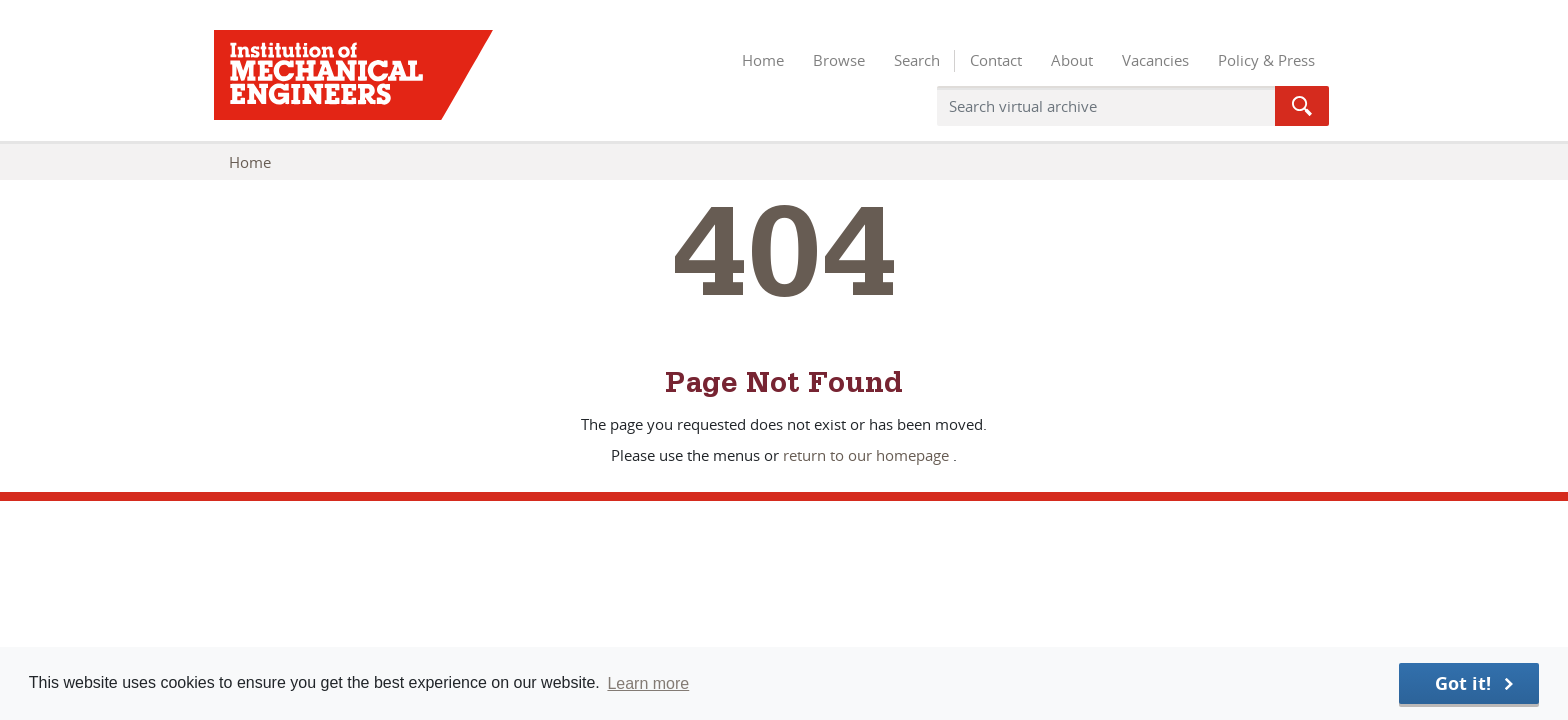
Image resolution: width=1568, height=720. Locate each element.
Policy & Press (1266, 60)
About (1072, 60)
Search (917, 60)
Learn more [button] (648, 683)
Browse (839, 60)
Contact (996, 60)
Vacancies (1155, 60)
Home (763, 60)
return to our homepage (866, 455)
